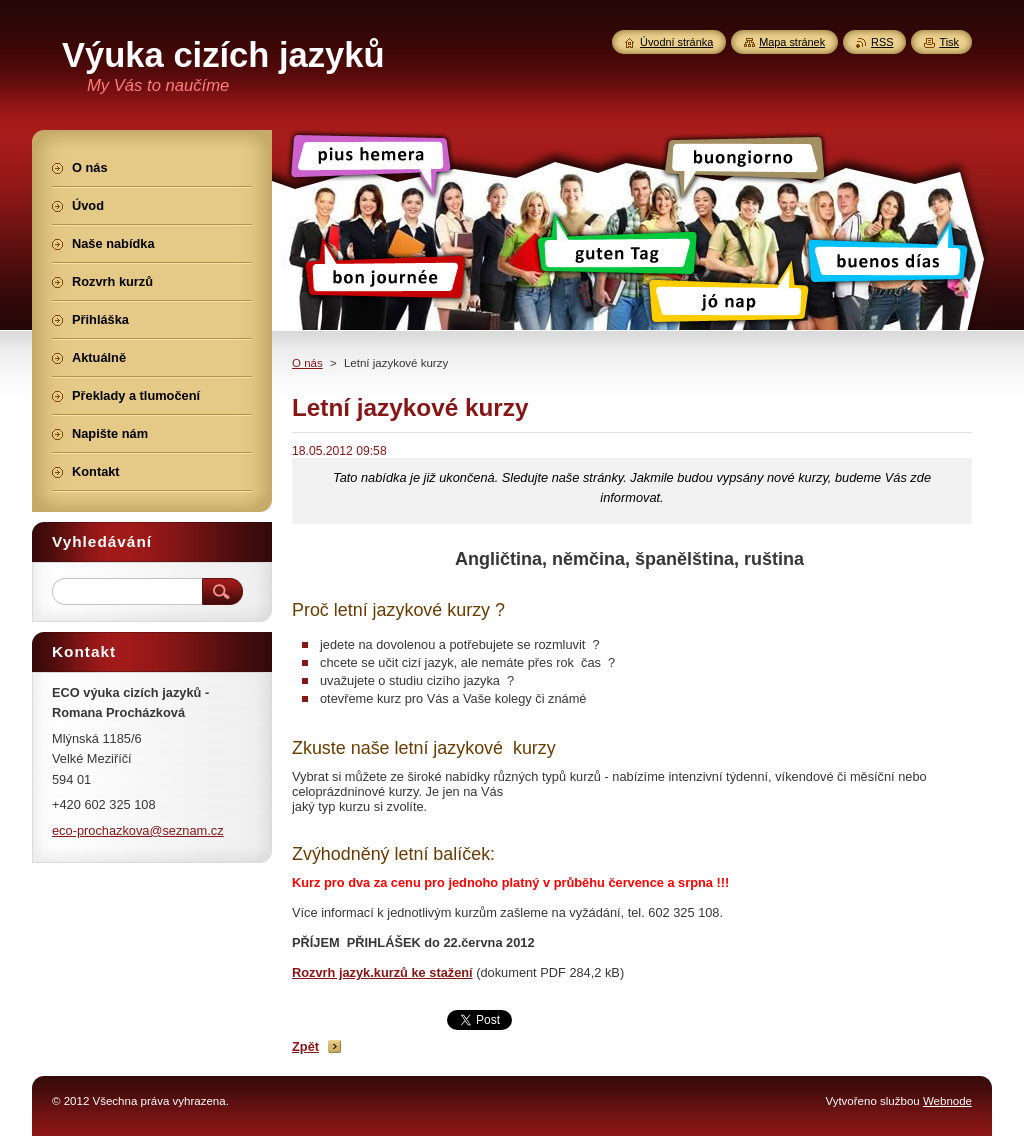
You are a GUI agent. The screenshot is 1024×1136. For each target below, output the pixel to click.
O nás (307, 363)
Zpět (305, 1046)
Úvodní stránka (676, 42)
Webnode (947, 1101)
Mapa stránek (792, 42)
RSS (882, 42)
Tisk (949, 42)
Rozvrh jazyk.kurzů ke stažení (382, 972)
